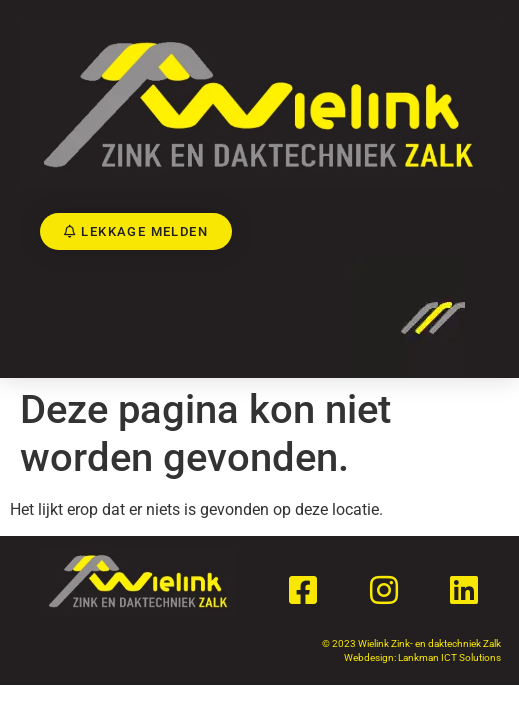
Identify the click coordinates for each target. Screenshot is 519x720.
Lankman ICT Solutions (449, 657)
